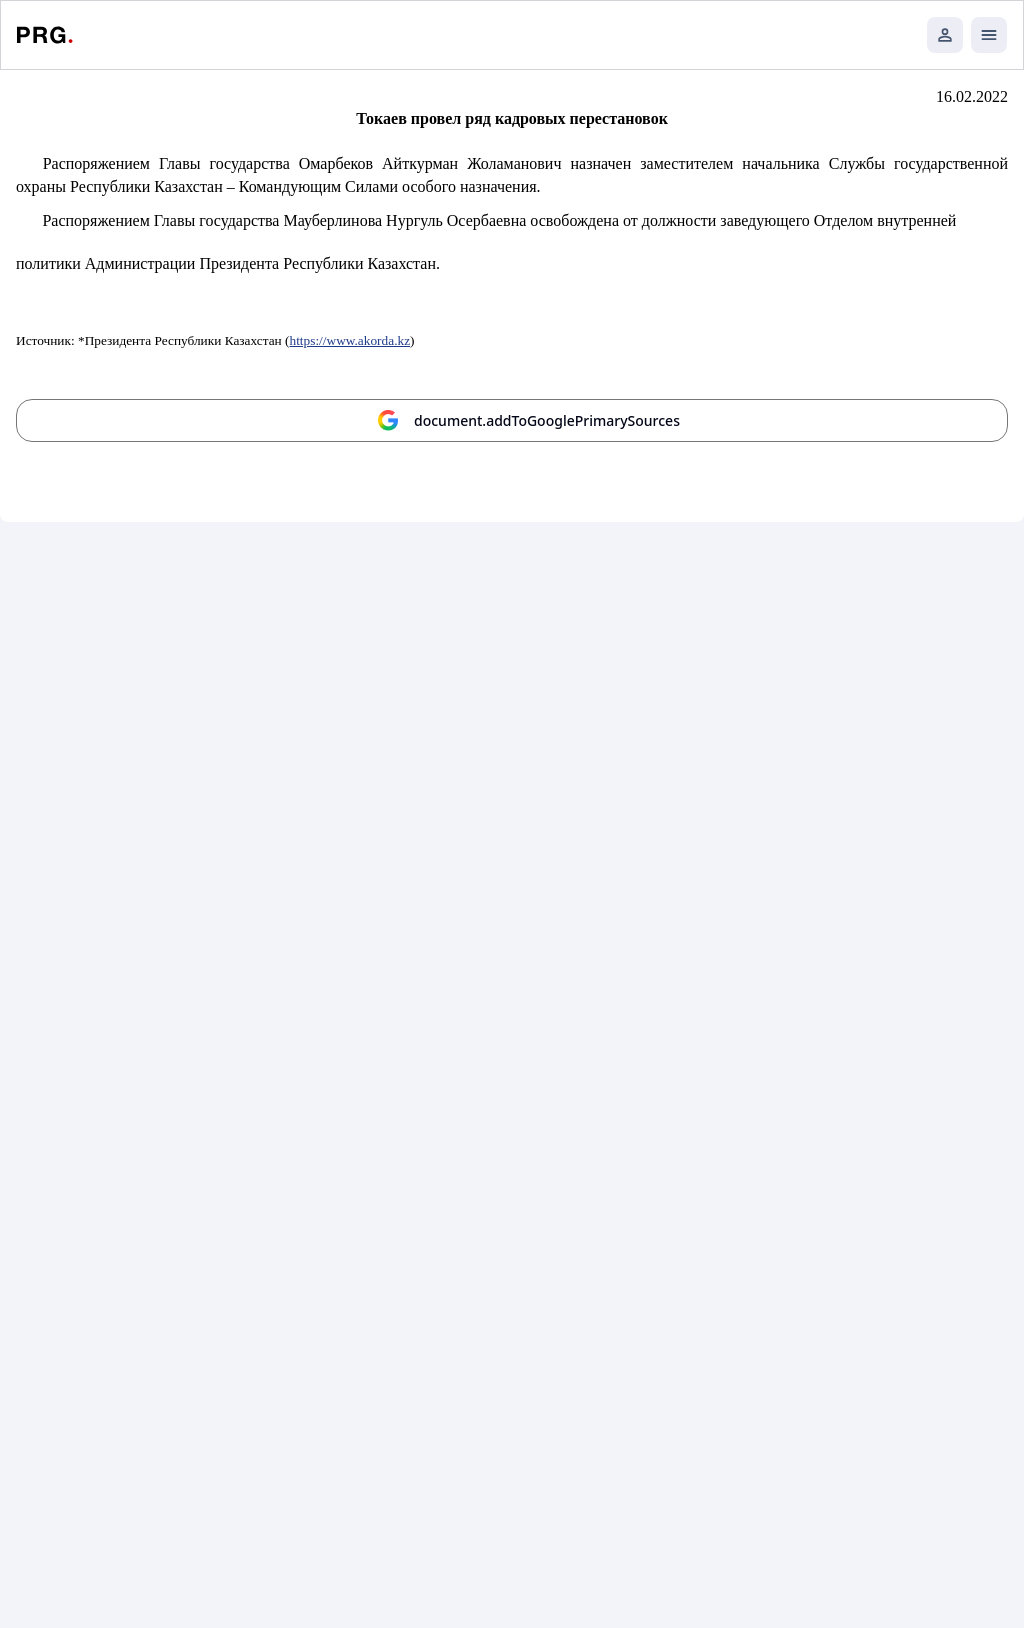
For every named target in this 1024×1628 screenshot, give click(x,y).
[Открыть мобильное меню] (989, 35)
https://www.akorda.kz (350, 340)
